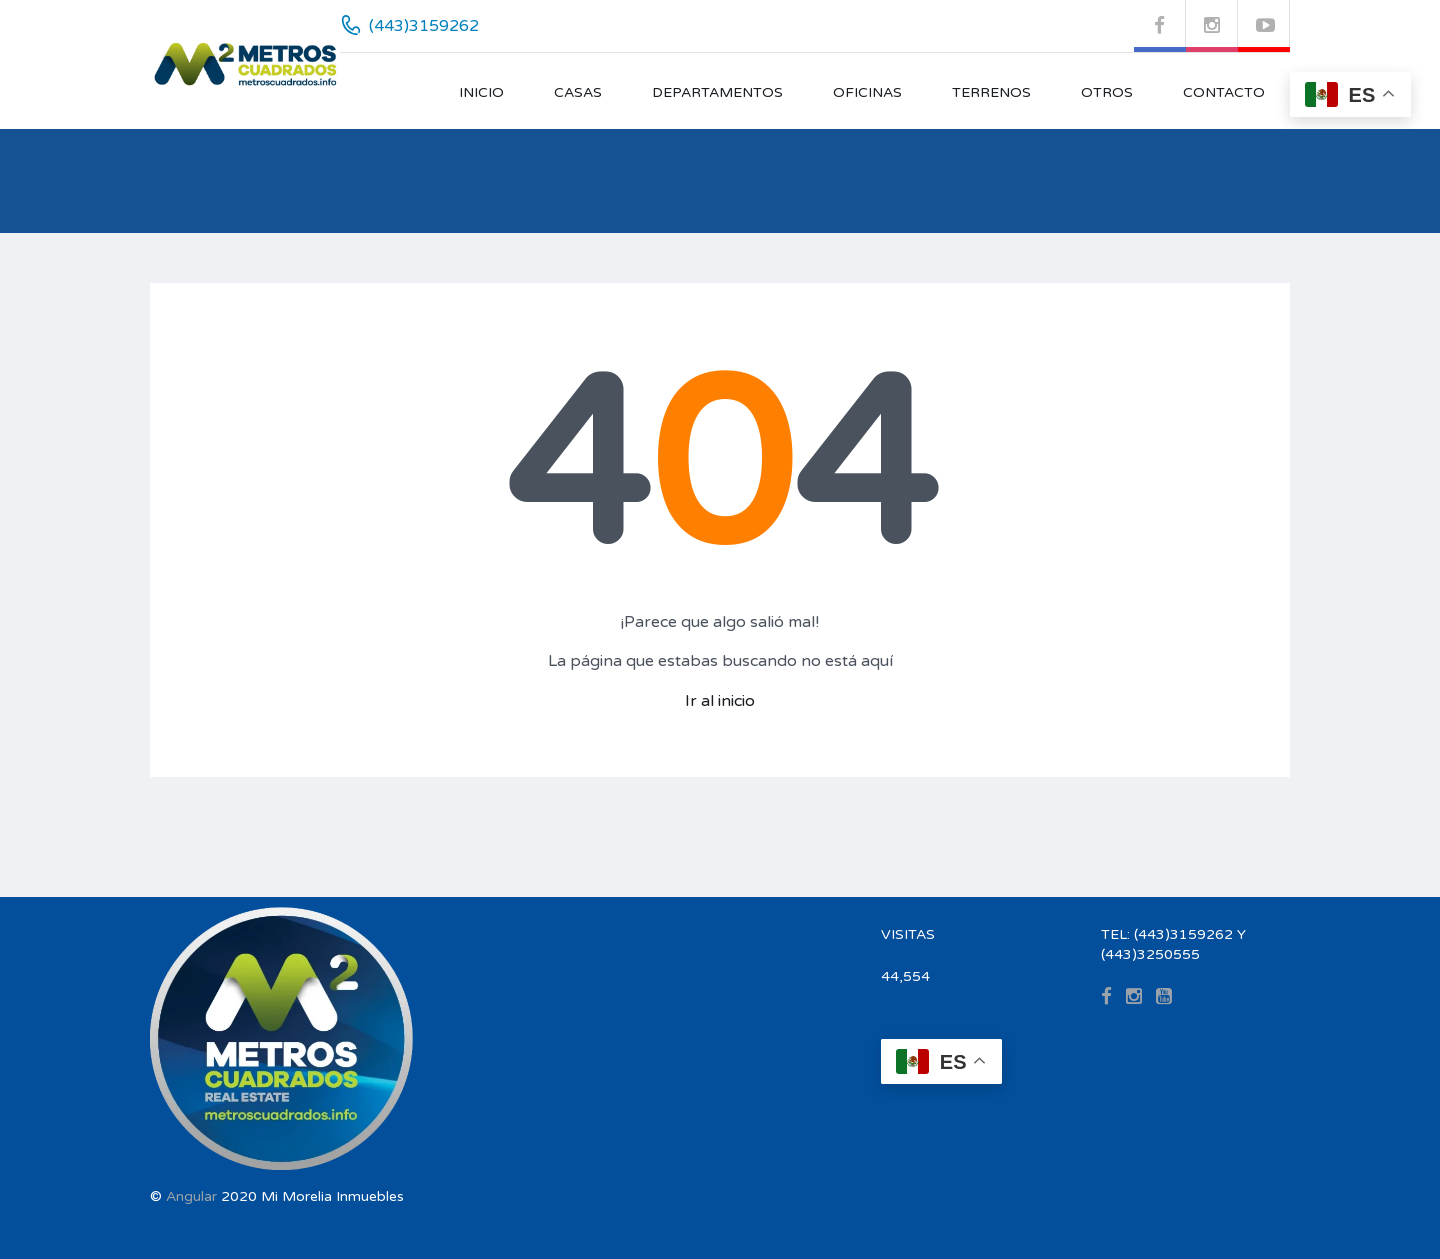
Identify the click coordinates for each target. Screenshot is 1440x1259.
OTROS (1107, 92)
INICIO (481, 92)
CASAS (578, 92)
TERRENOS (991, 92)
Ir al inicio (720, 701)
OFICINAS (867, 92)
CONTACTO (1224, 92)
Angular (191, 1196)
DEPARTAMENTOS (717, 92)
